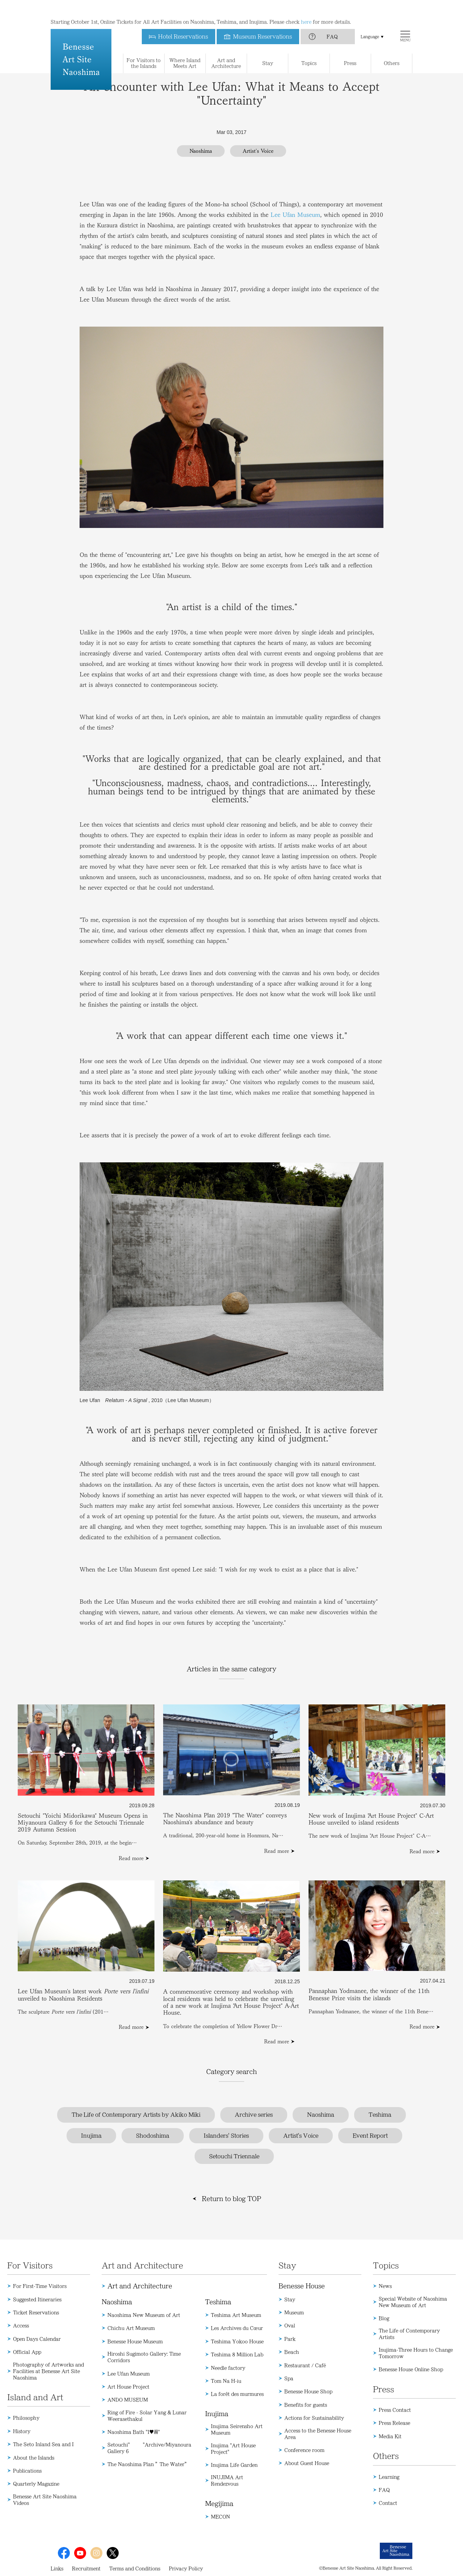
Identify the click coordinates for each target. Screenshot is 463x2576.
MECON (220, 2516)
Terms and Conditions (134, 2568)
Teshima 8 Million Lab (237, 2354)
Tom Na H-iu (226, 2381)
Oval (289, 2325)
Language (370, 22)
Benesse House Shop (308, 2391)
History (21, 2431)
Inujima (91, 2135)
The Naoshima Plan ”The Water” (148, 2464)
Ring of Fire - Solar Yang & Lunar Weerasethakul (147, 2415)
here (306, 7)
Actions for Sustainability (314, 2418)
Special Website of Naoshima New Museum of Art (413, 2301)
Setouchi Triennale (234, 2156)
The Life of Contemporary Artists (409, 2333)
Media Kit (390, 2436)
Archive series (254, 2114)
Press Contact (395, 2410)
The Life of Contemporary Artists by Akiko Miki (136, 2114)
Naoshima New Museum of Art (143, 2315)
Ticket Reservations (36, 2312)
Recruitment (86, 2568)
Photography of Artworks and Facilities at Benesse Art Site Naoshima (48, 2371)
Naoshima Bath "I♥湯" (133, 2432)
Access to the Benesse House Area (317, 2433)
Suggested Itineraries (37, 2299)
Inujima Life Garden (234, 2465)
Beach (291, 2352)
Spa (288, 2378)
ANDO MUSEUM (127, 2399)
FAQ (332, 22)
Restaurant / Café (305, 2365)
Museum (294, 2312)
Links (57, 2568)
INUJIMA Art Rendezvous (227, 2480)
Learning (389, 2477)
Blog (384, 2318)
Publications (27, 2470)
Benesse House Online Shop (411, 2369)
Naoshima (320, 2114)
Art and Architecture (139, 2286)
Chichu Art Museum (131, 2328)
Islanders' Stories (226, 2135)
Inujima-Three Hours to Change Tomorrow (416, 2353)
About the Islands (33, 2457)
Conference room (304, 2450)
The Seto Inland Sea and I (43, 2444)
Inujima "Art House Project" (233, 2448)
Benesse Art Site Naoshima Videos (45, 2499)
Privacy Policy (186, 2568)
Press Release (394, 2423)
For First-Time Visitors (40, 2286)
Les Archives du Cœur (237, 2328)
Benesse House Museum (135, 2341)
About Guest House (306, 2463)
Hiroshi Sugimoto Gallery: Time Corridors (144, 2356)
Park (290, 2339)
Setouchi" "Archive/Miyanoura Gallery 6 (149, 2447)
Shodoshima (152, 2135)
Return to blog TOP (231, 2199)
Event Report (370, 2135)
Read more (131, 1858)
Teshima (380, 2114)
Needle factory (228, 2368)
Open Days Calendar (37, 2339)
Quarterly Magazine (36, 2483)
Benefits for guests (305, 2405)
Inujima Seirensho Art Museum (237, 2429)
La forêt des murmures (237, 2394)
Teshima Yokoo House (237, 2341)
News (385, 2286)
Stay (289, 2299)
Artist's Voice (300, 2135)
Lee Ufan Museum (295, 215)
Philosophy (26, 2418)
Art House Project (128, 2386)
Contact (388, 2503)
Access (21, 2325)
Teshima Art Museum (236, 2315)
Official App (27, 2352)
